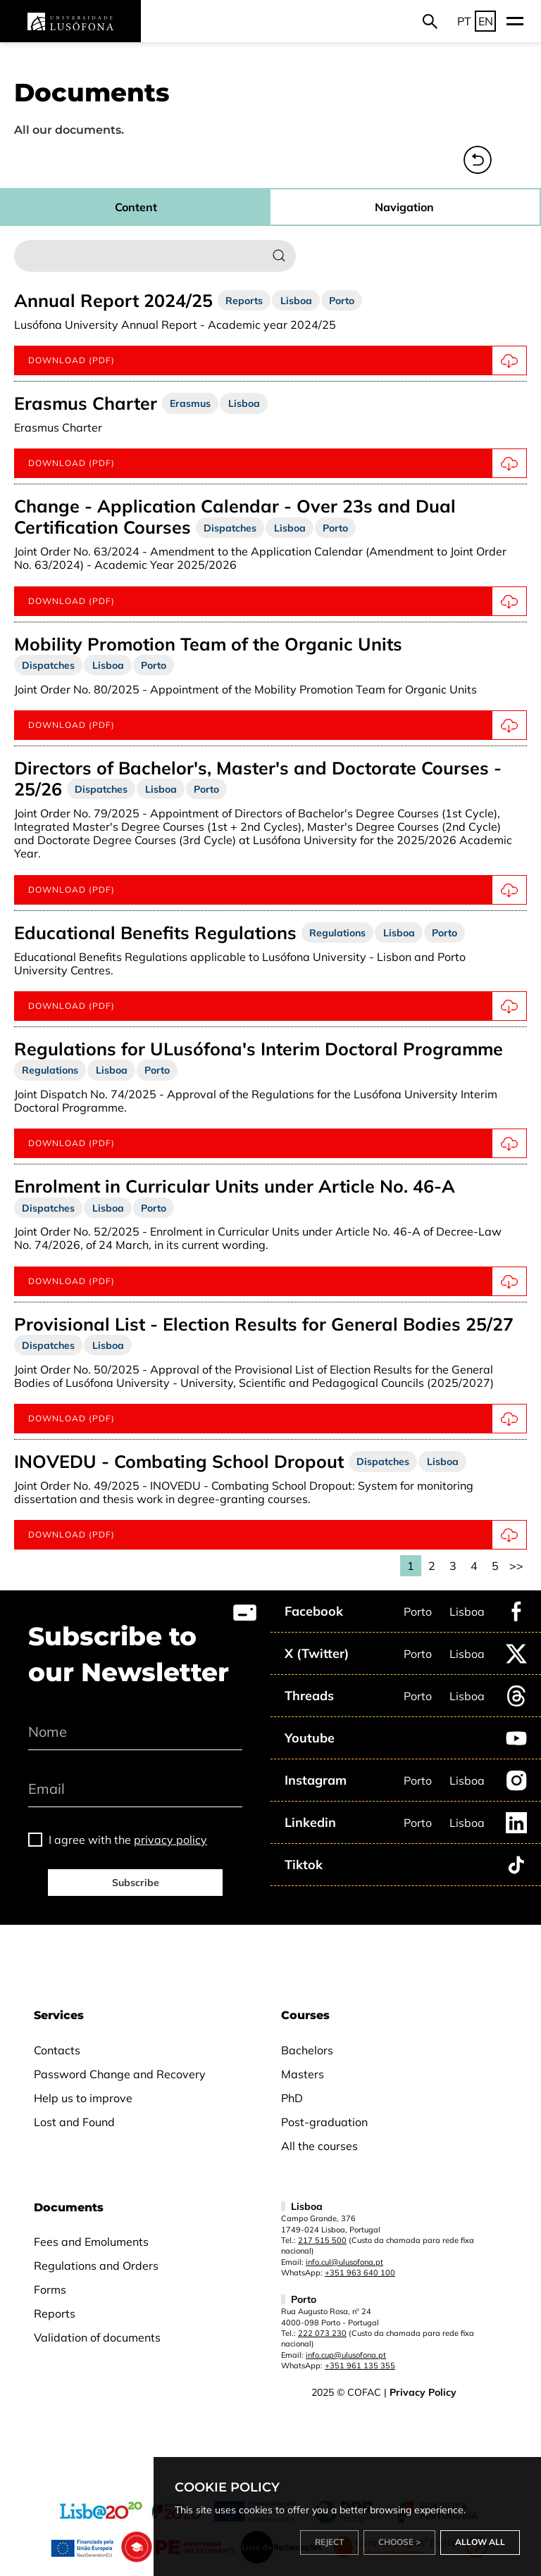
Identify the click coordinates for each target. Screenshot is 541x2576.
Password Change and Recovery (120, 2074)
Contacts (57, 2050)
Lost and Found (74, 2122)
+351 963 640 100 (360, 2272)
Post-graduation (324, 2122)
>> (516, 1566)
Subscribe (135, 1882)
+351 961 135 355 (360, 2365)
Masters (302, 2074)
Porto (418, 1611)
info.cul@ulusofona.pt (344, 2262)
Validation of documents (97, 2337)
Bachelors (307, 2050)
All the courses (319, 2146)
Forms (50, 2289)
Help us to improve (83, 2098)
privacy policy (170, 1840)
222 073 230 (322, 2333)
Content (136, 207)
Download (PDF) (277, 1281)
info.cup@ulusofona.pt (346, 2355)
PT (464, 21)
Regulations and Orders (96, 2265)
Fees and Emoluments (91, 2242)
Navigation (404, 207)
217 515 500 (322, 2240)
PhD (292, 2098)
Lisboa (467, 1611)
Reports (54, 2313)
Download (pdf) (277, 360)
